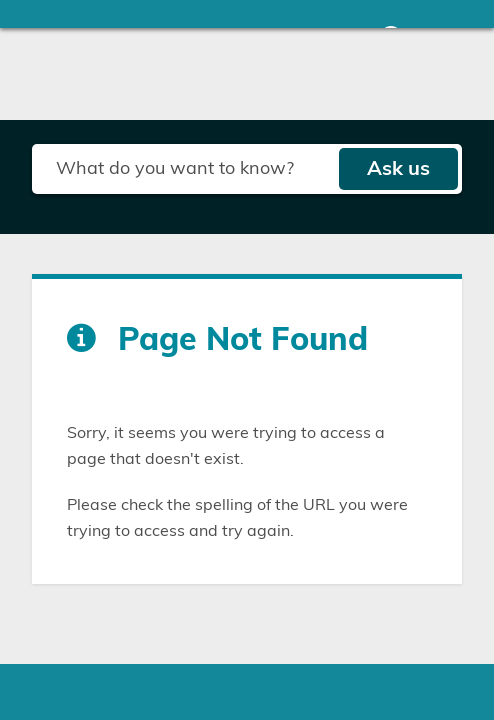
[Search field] (185, 169)
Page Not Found (243, 340)
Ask (398, 169)
